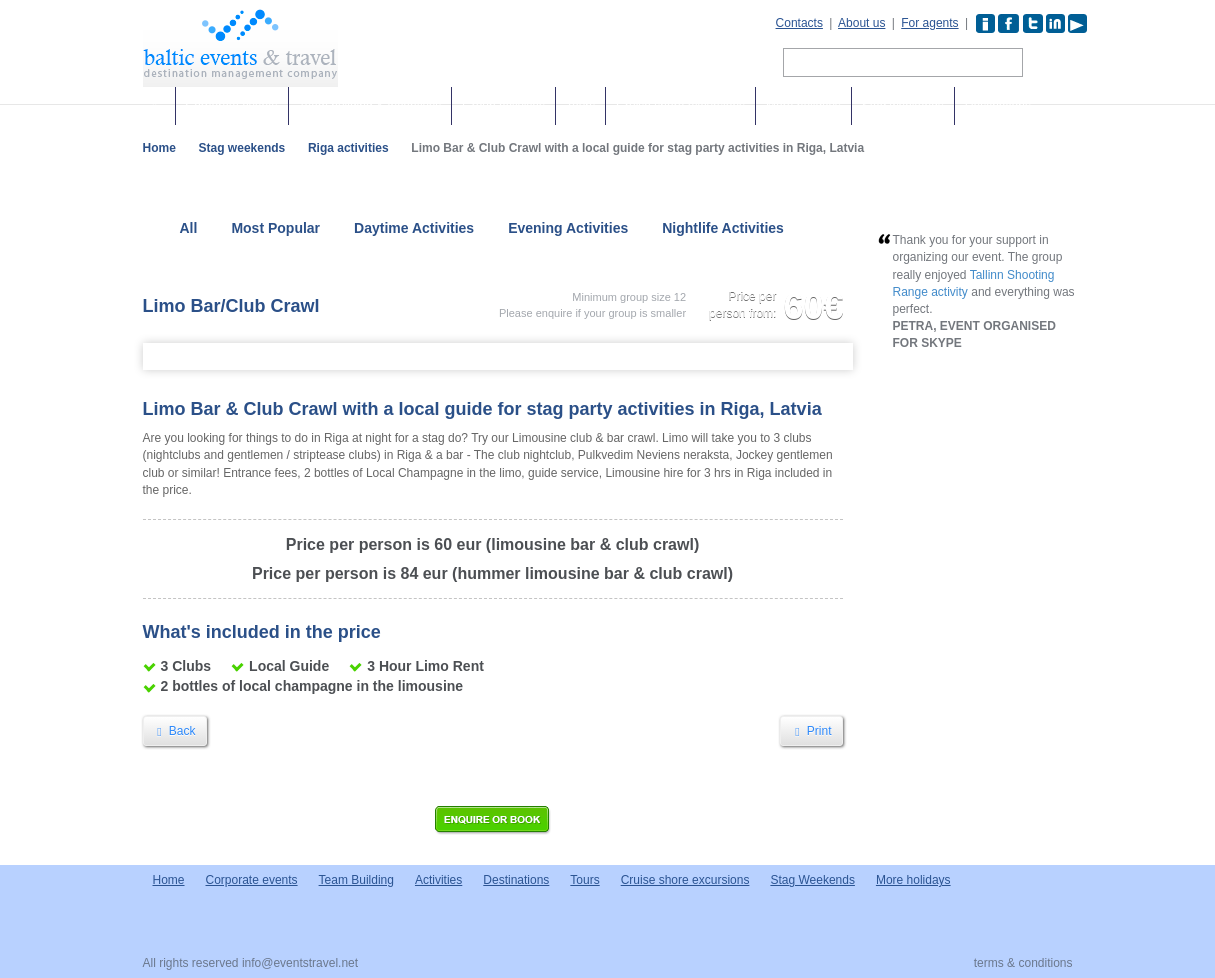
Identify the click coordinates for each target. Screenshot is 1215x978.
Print (811, 731)
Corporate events (232, 106)
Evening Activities (568, 228)
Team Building (356, 880)
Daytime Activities (414, 228)
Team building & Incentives (370, 106)
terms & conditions (1023, 963)
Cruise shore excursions (680, 106)
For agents (929, 23)
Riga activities (348, 148)
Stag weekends (903, 106)
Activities (438, 880)
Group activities (503, 106)
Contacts (799, 23)
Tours (580, 106)
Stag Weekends (812, 880)
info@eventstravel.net (300, 963)
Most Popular (275, 228)
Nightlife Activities (723, 228)
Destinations (998, 106)
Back (175, 731)
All (189, 228)
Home (159, 148)
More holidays (803, 106)
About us (861, 23)
